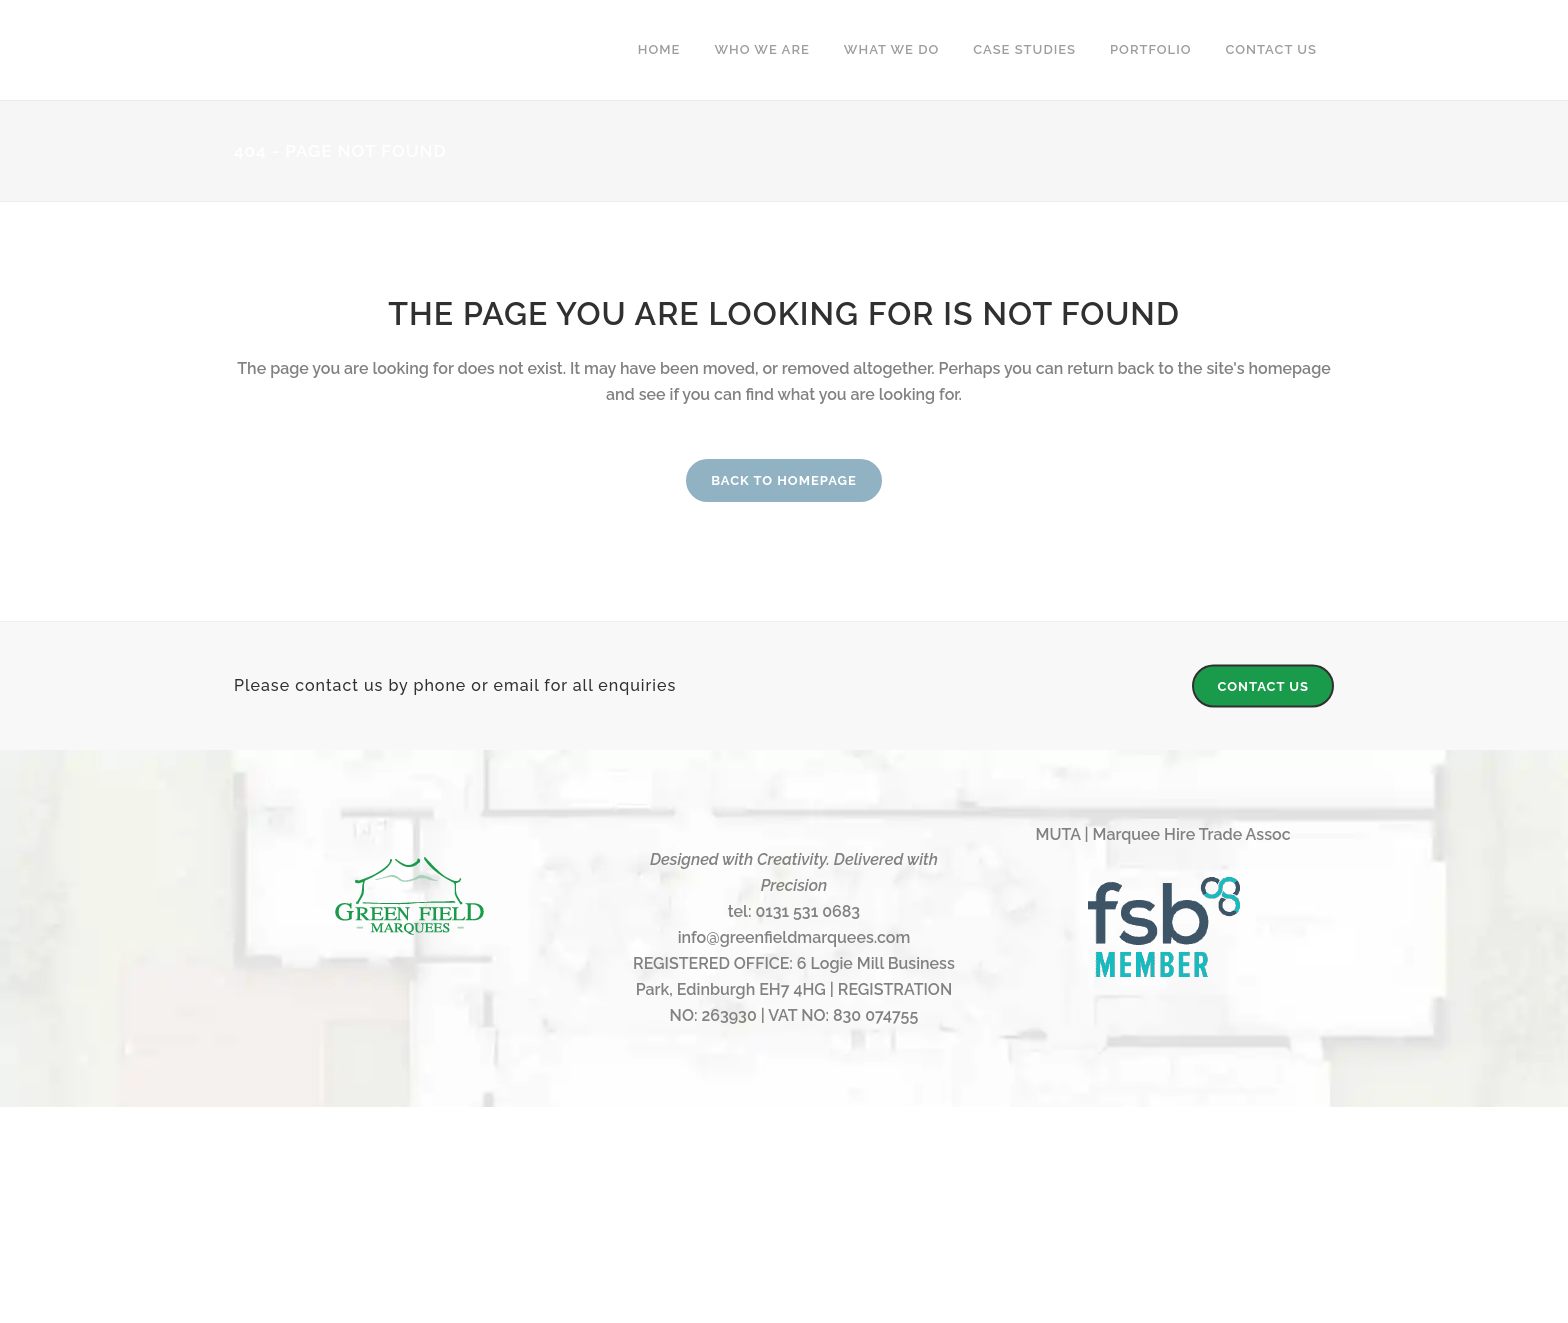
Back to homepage (784, 480)
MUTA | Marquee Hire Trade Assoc (1163, 834)
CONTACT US (1263, 686)
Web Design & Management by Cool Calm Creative (784, 1251)
